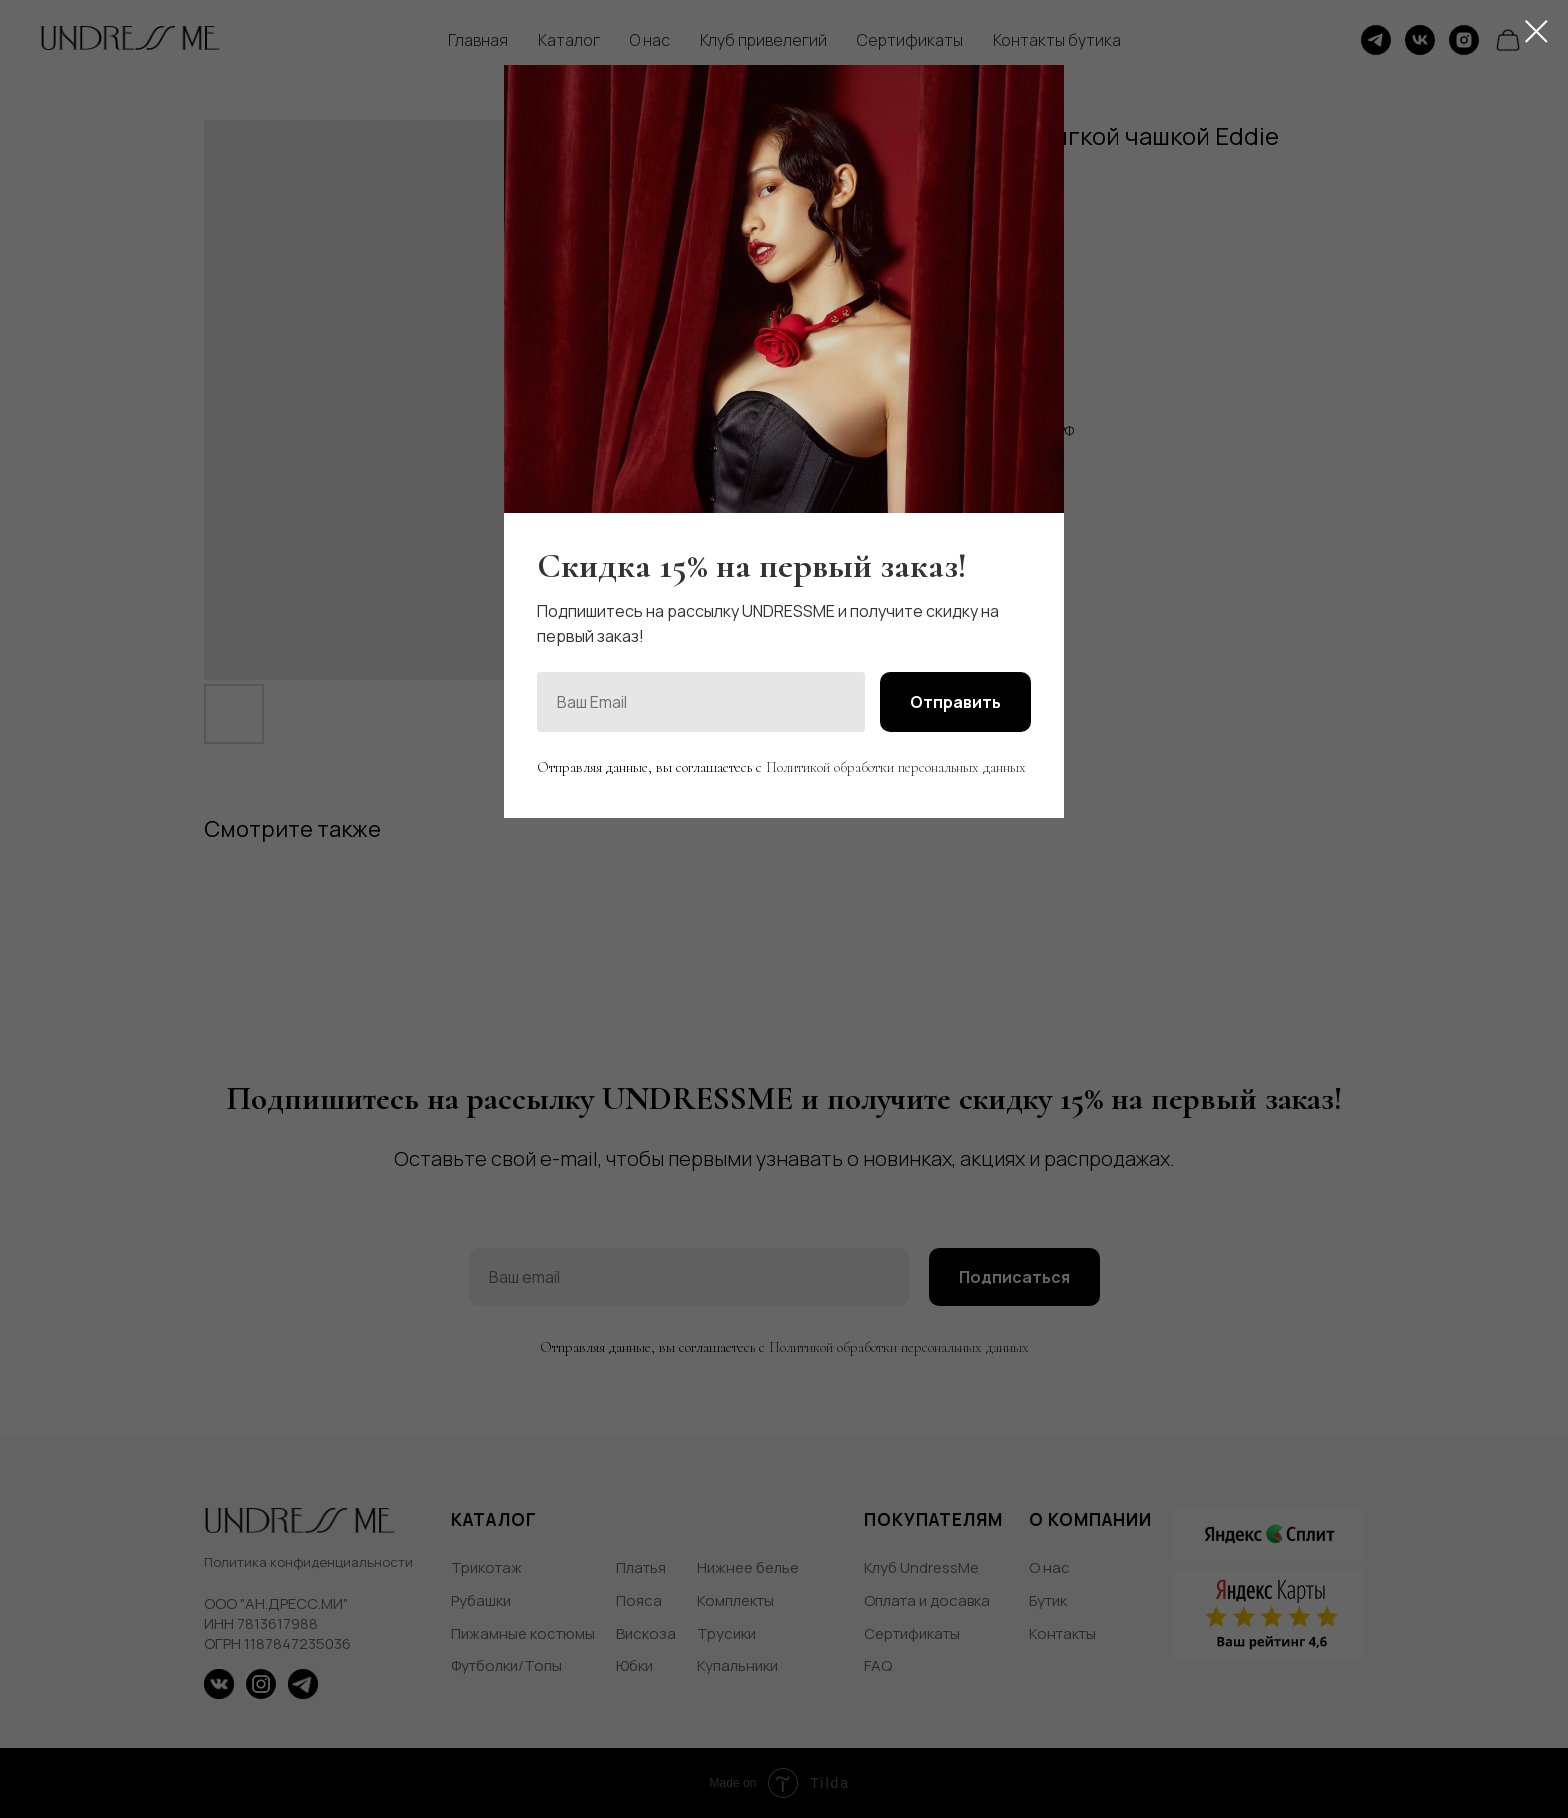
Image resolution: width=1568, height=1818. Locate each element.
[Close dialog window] (1536, 31)
